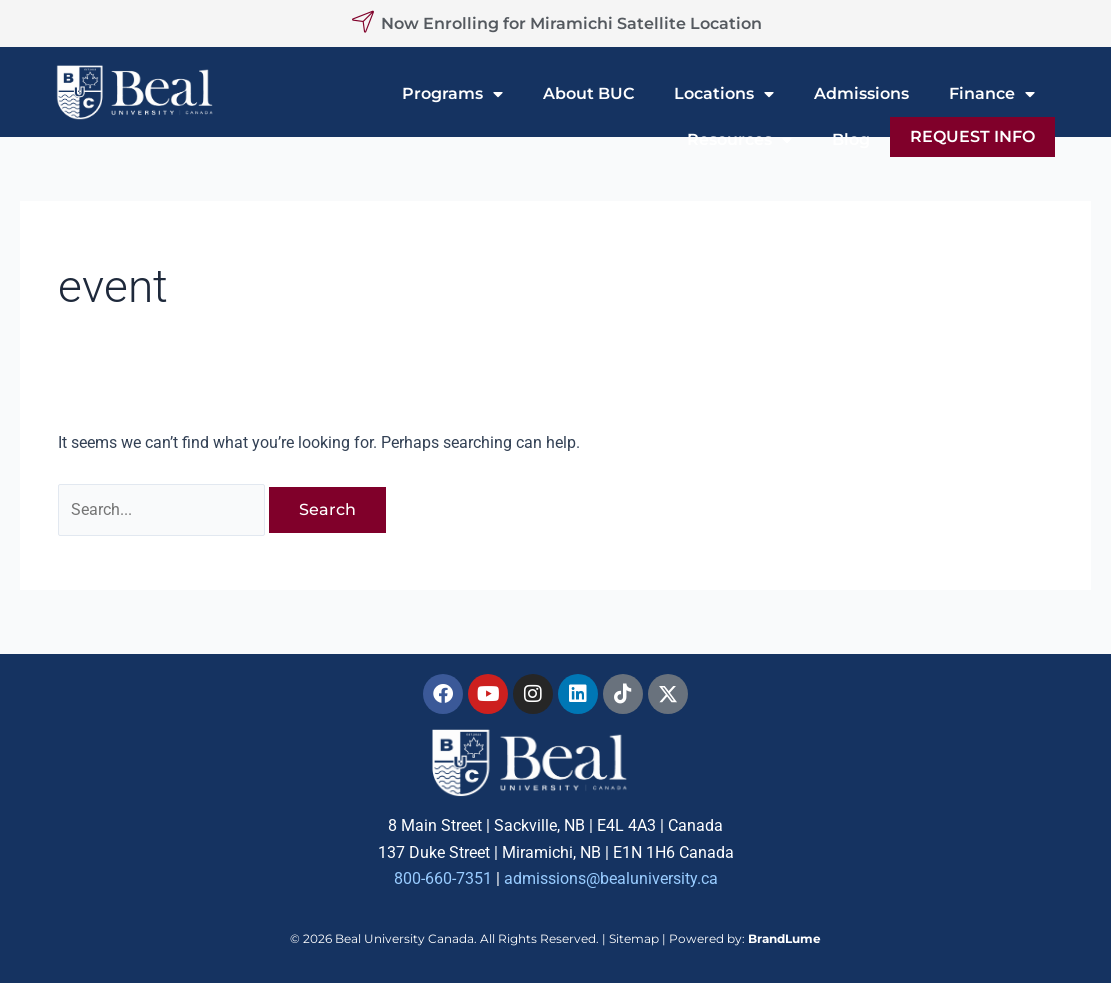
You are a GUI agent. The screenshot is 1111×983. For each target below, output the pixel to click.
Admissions (861, 93)
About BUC (588, 93)
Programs (452, 94)
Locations (724, 94)
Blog (851, 139)
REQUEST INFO (972, 136)
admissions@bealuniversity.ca (611, 879)
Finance (992, 94)
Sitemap (634, 938)
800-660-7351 (443, 879)
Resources (739, 140)
